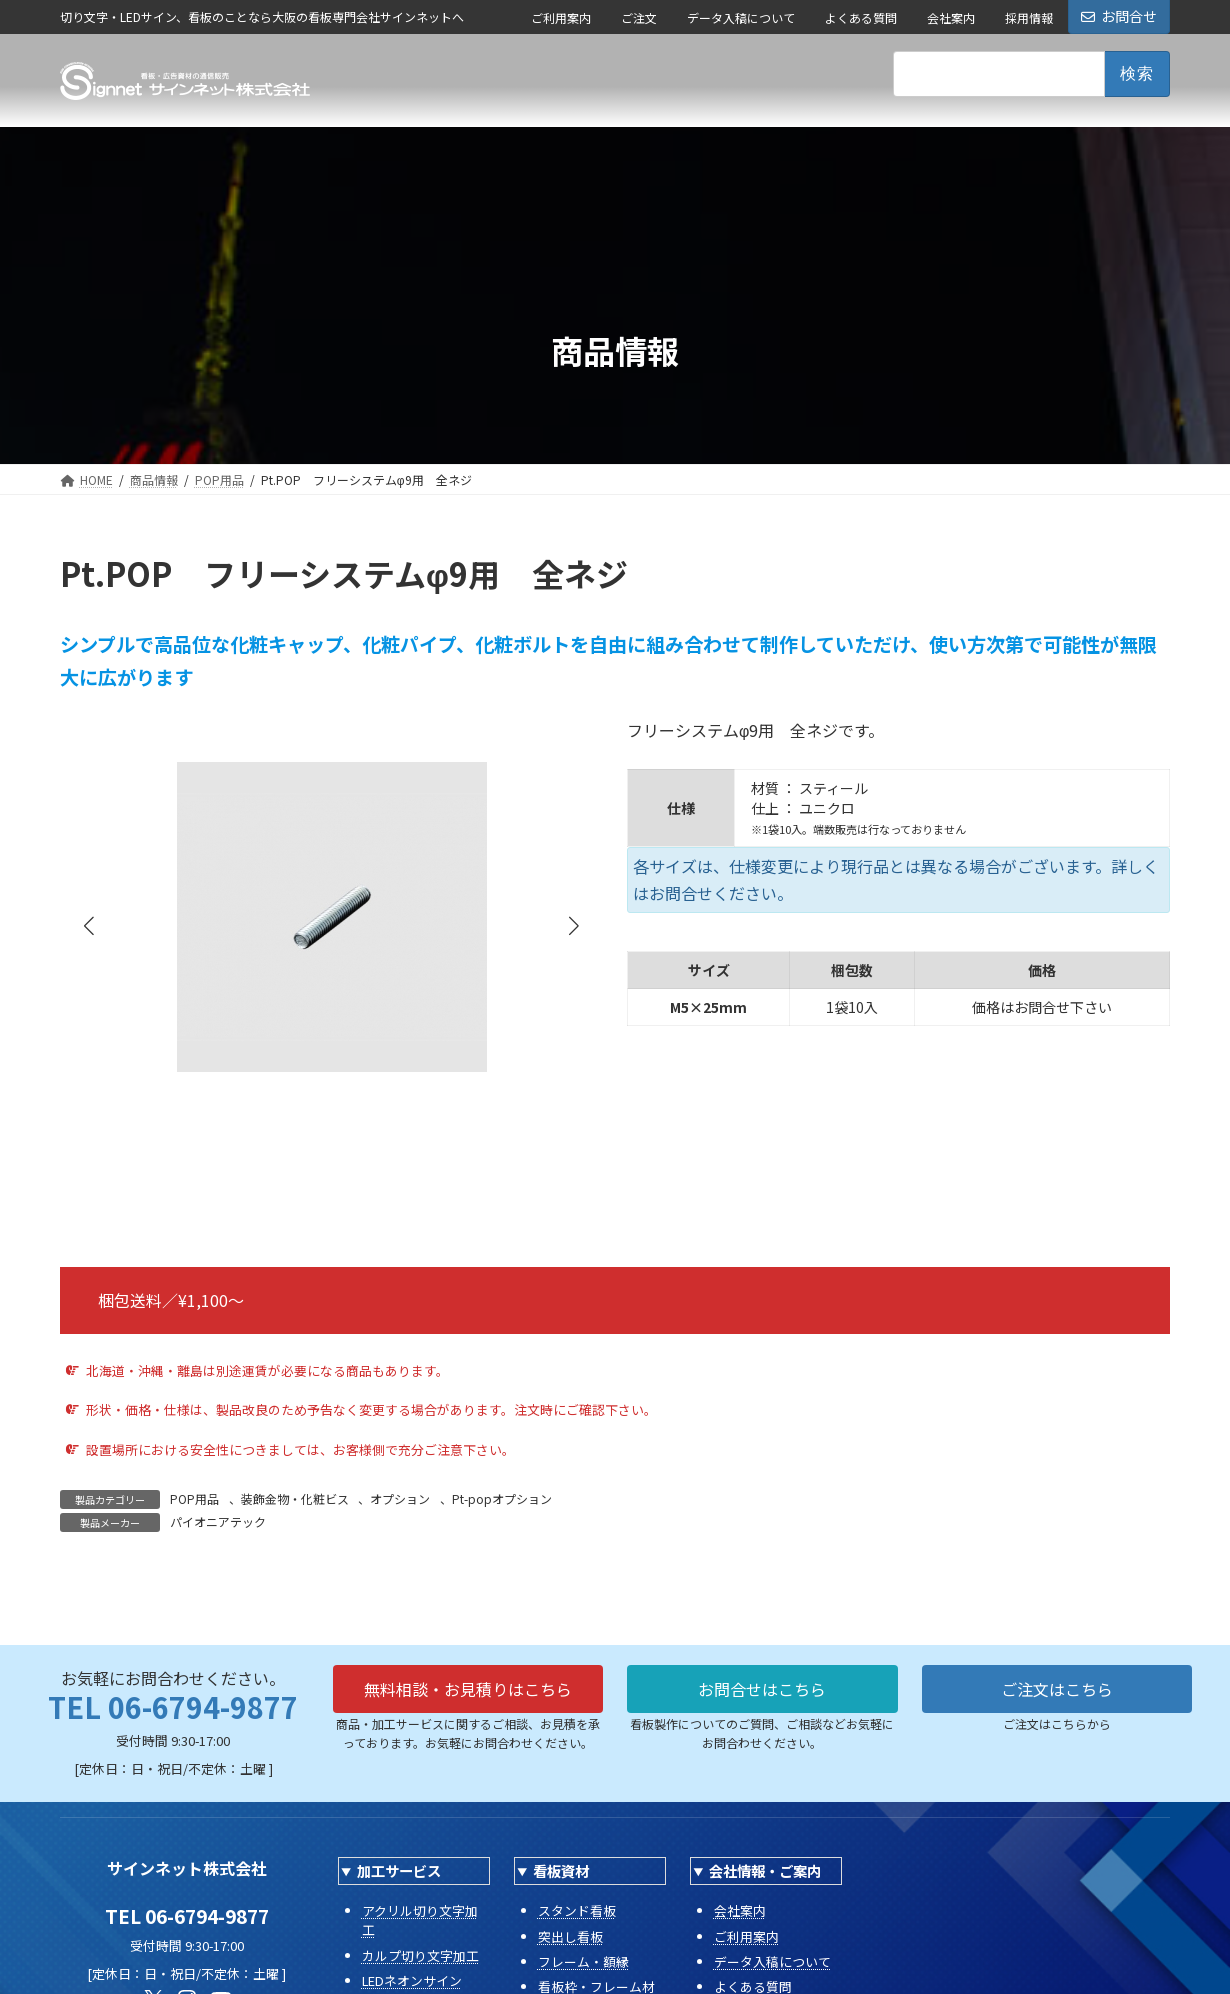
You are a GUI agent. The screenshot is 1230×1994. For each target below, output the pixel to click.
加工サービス (399, 1870)
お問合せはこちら (762, 1689)
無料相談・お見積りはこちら (468, 1689)
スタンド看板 (577, 1910)
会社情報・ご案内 (765, 1870)
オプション (400, 1498)
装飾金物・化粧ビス (295, 1498)
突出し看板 (570, 1936)
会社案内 (951, 17)
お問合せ (1119, 16)
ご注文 (639, 17)
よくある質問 (861, 17)
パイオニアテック (218, 1521)
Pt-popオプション (502, 1498)
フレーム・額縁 (583, 1961)
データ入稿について (741, 17)
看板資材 (561, 1870)
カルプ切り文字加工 (420, 1955)
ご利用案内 (561, 17)
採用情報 (1029, 17)
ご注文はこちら (1057, 1689)
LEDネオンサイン (412, 1980)
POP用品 (194, 1498)
